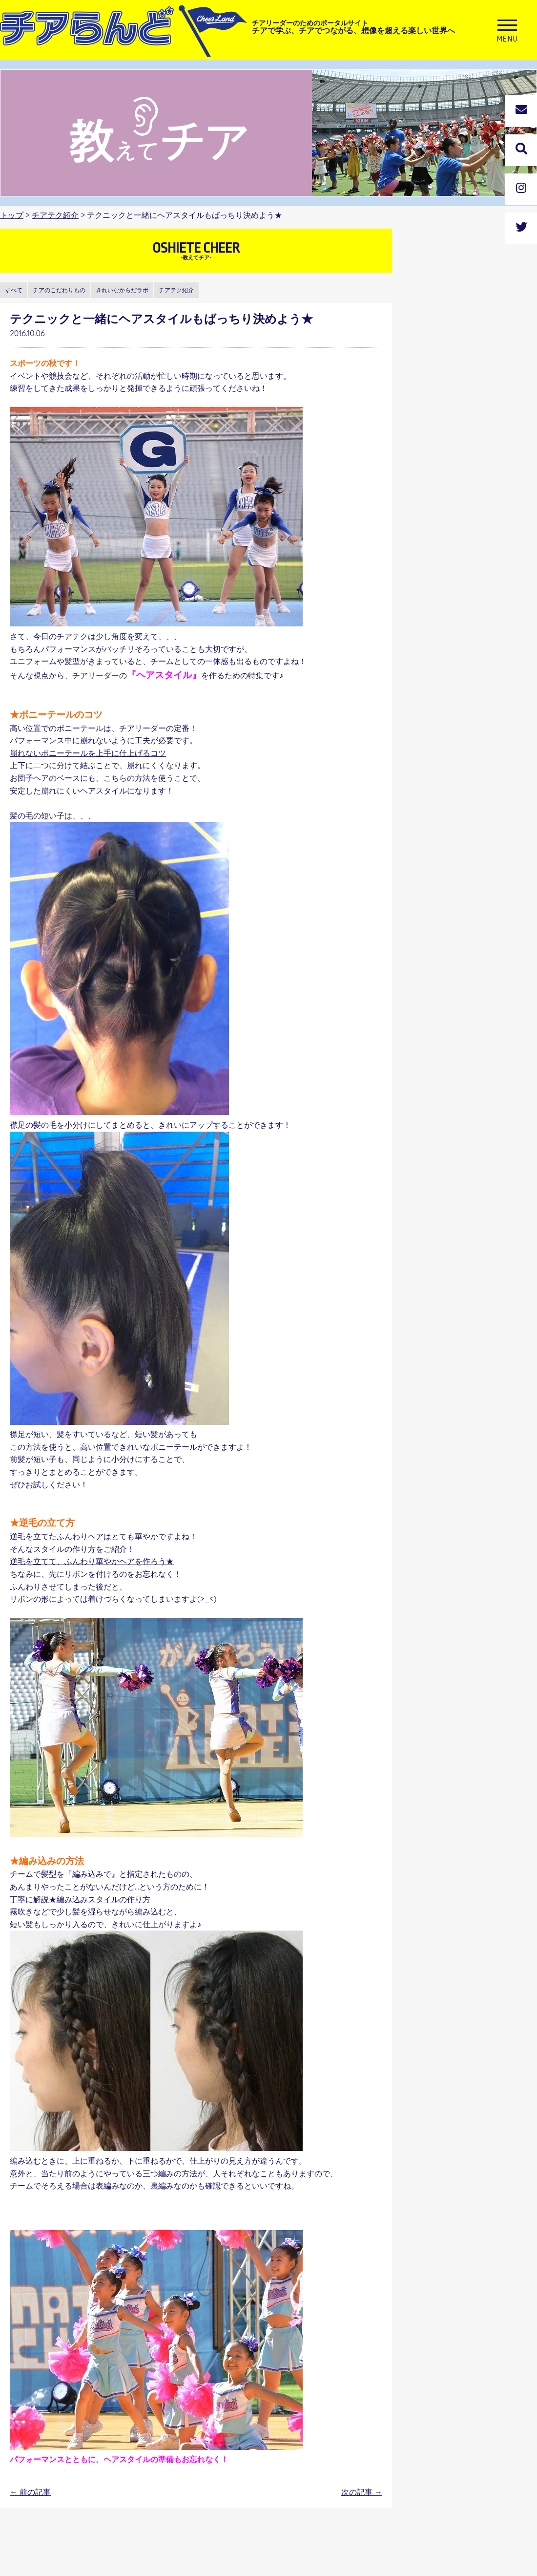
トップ (11, 215)
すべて (13, 290)
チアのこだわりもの (59, 290)
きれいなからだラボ (122, 290)
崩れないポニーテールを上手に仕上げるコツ (88, 753)
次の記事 (361, 2492)
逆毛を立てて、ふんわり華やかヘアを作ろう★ (92, 1561)
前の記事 (30, 2492)
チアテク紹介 (55, 215)
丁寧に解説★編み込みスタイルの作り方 (80, 1899)
